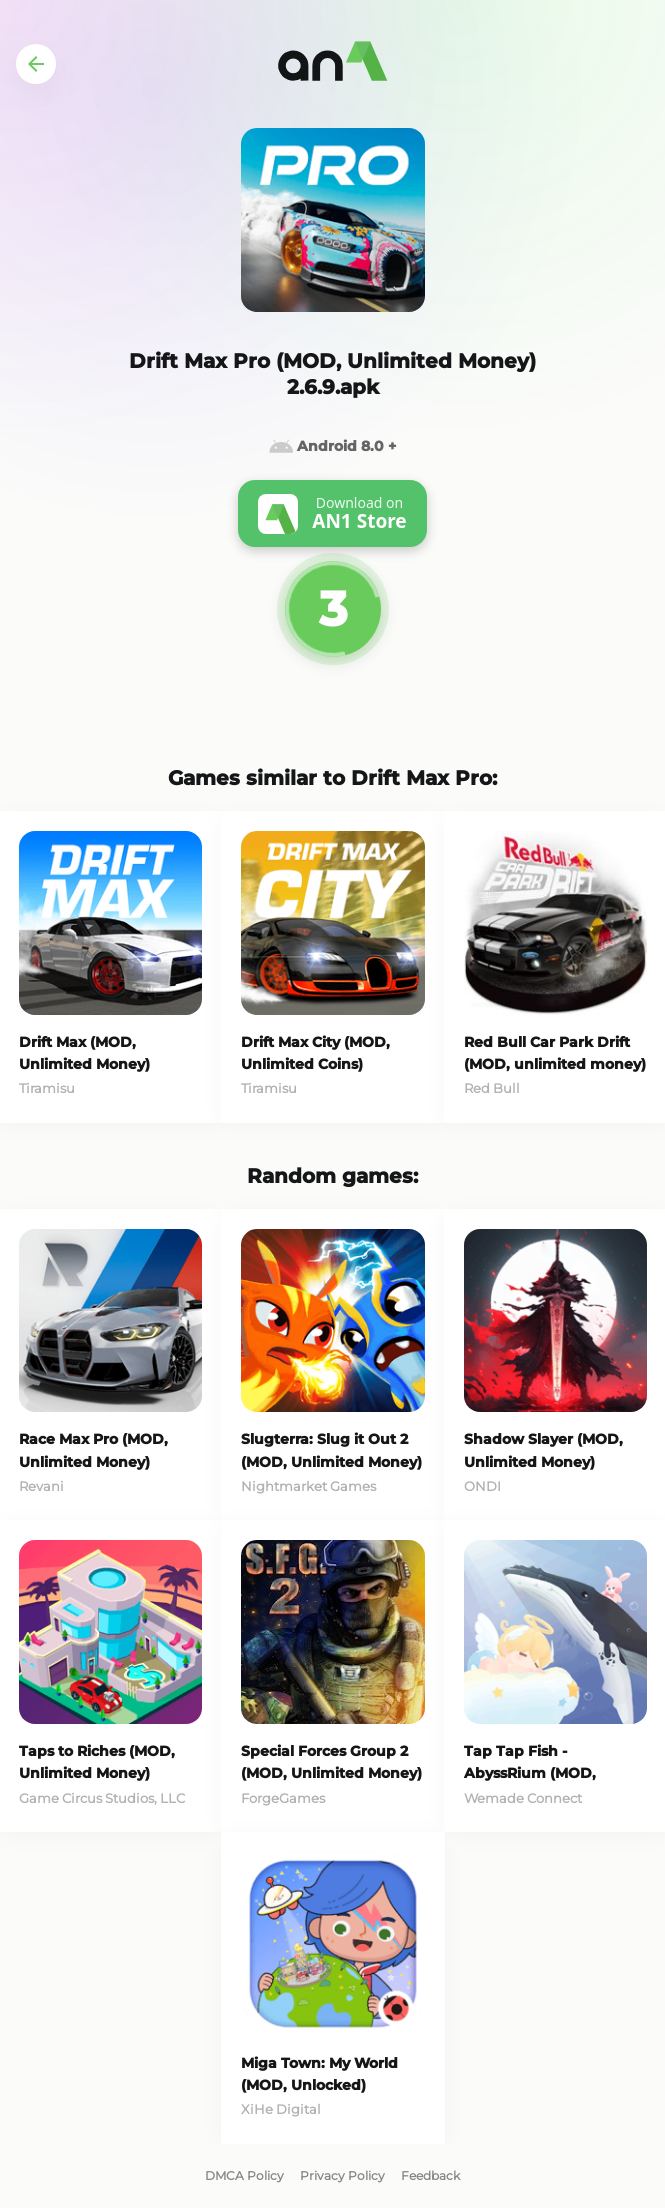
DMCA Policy (244, 2175)
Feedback (430, 2175)
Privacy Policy (342, 2175)
